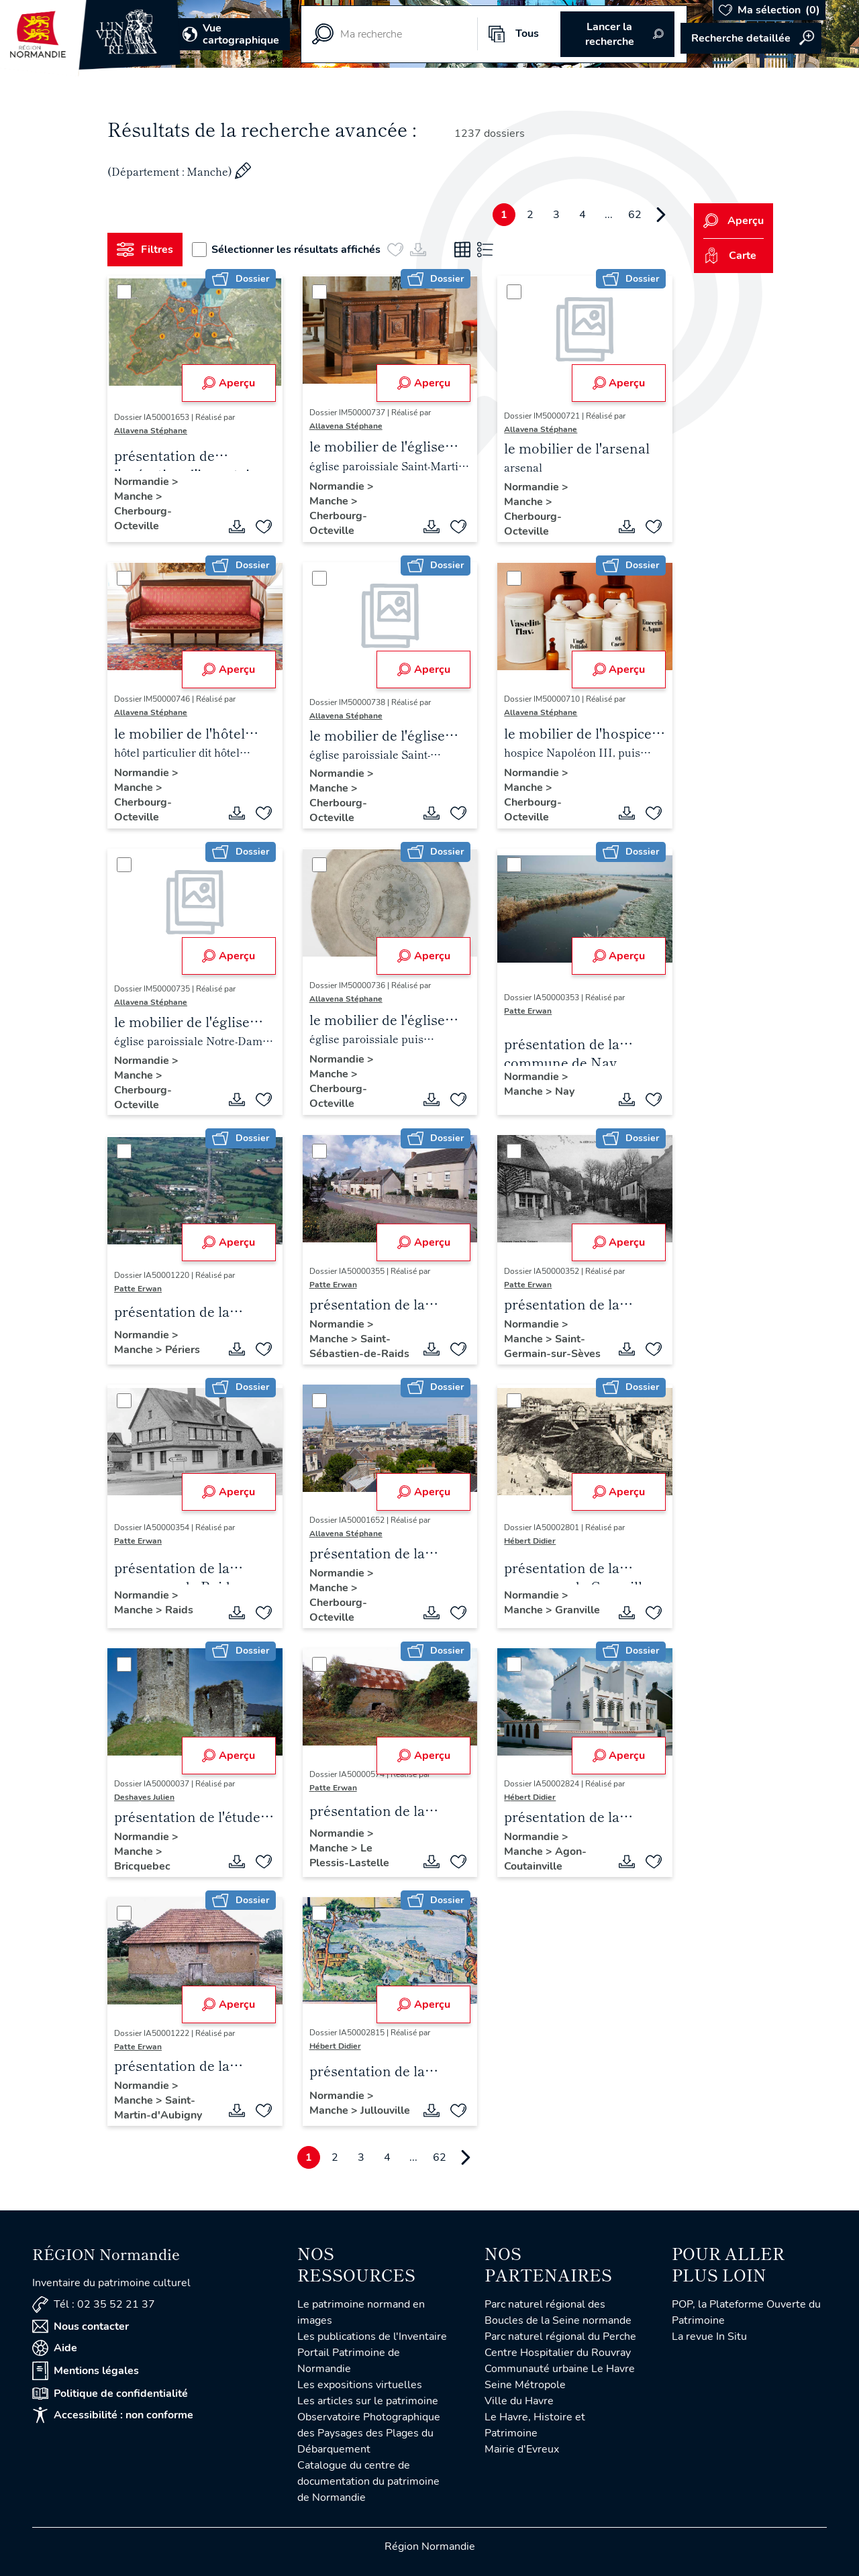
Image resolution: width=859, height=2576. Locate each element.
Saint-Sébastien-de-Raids (359, 1346)
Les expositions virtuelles (359, 2384)
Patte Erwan (528, 1011)
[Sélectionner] (124, 291)
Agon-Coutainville (545, 1859)
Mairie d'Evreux (522, 2449)
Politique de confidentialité (110, 2393)
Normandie (143, 481)
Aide (54, 2348)
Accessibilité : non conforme (112, 2415)
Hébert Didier (530, 1541)
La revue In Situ (709, 2336)
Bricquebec (142, 1866)
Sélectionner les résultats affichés (286, 249)
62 (635, 214)
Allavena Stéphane (150, 430)
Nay (564, 1091)
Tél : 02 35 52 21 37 (93, 2304)
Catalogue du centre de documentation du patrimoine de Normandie (368, 2481)
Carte (729, 256)
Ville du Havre (519, 2401)
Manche (135, 496)
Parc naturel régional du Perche (560, 2336)
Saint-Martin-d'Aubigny (158, 2108)
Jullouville (385, 2110)
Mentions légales (85, 2370)
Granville (577, 1610)
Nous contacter (80, 2326)
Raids (179, 1610)
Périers (182, 1349)
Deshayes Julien (144, 1797)
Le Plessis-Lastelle (349, 1855)
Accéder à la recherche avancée (750, 38)
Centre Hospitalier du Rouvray (558, 2352)
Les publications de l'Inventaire (372, 2336)
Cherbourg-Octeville (143, 518)
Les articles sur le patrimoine (367, 2401)
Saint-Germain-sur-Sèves (552, 1346)
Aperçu (228, 383)
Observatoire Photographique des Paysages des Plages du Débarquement (368, 2433)
